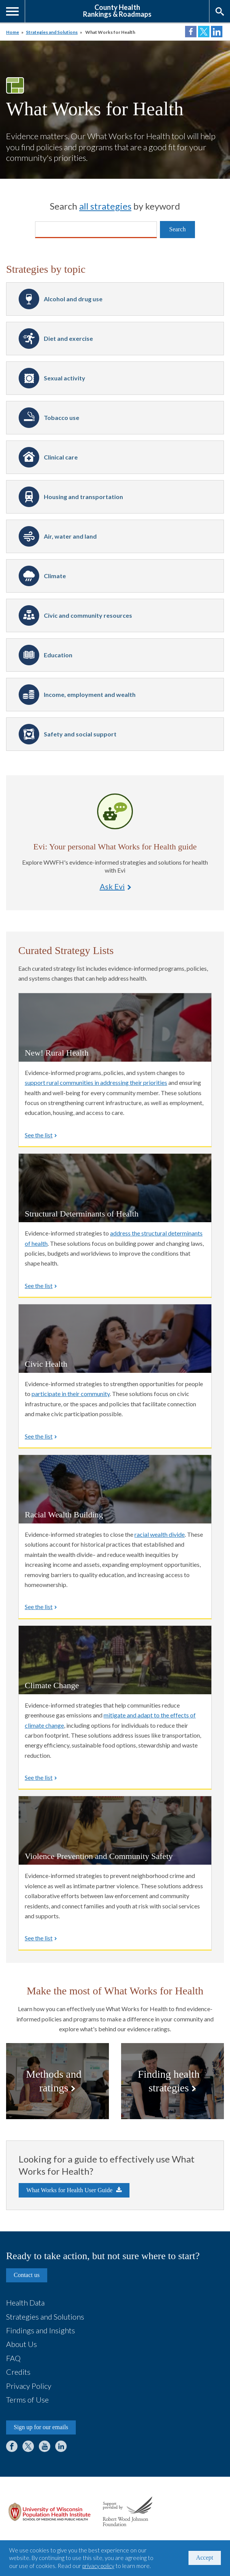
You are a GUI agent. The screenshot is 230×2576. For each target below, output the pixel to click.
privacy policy (98, 2565)
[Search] (96, 229)
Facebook (12, 2446)
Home (12, 32)
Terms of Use (27, 2399)
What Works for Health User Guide (69, 2190)
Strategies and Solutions (52, 32)
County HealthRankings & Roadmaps (117, 10)
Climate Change (52, 1685)
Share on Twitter (203, 31)
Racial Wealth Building (64, 1514)
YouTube (44, 2446)
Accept (204, 2557)
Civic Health (46, 1364)
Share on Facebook (190, 31)
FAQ (13, 2358)
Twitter (28, 2446)
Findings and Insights (40, 2330)
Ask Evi (115, 811)
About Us (21, 2344)
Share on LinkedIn (216, 31)
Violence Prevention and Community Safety (99, 1856)
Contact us (27, 2275)
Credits (18, 2371)
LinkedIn (61, 2446)
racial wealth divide (159, 1534)
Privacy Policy (28, 2385)
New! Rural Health (56, 1052)
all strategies (105, 205)
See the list (39, 1135)
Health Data (25, 2302)
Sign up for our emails (41, 2427)
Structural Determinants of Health (82, 1213)
